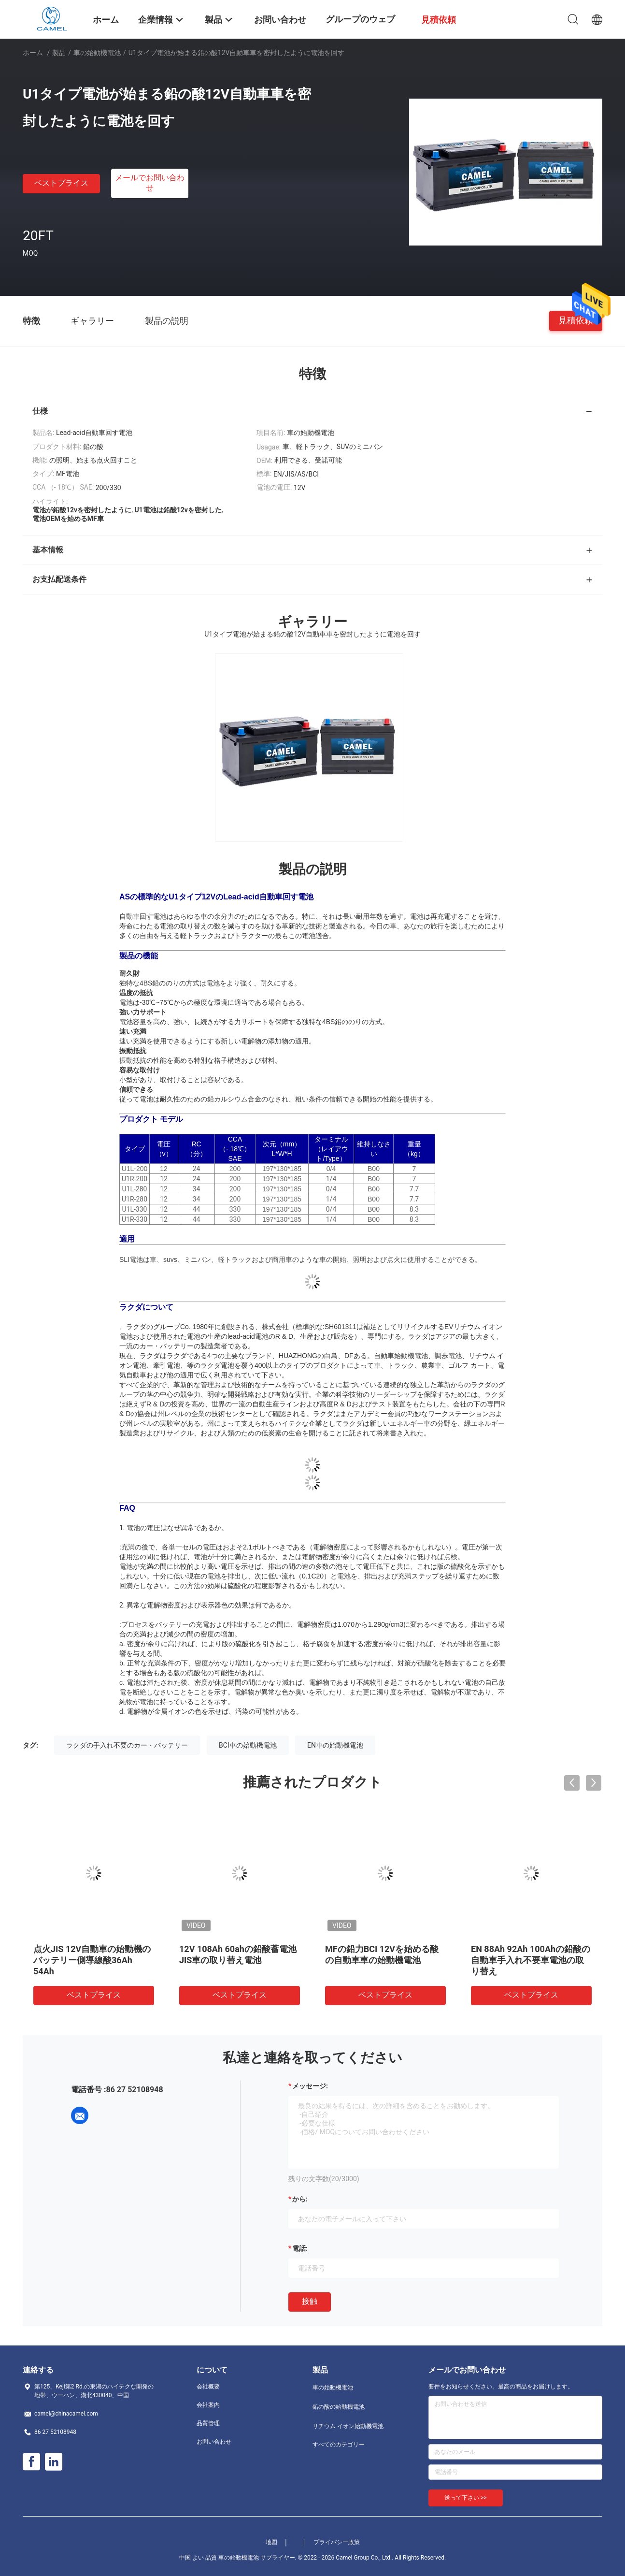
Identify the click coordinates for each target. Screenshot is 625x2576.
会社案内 (208, 2405)
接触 (309, 2301)
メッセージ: (310, 2086)
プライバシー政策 (336, 2542)
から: (300, 2199)
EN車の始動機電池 (335, 1745)
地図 (271, 2542)
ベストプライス (61, 183)
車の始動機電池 (97, 53)
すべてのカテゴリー (338, 2444)
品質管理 (208, 2423)
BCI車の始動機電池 (248, 1745)
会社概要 (208, 2386)
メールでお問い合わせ (150, 182)
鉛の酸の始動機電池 (338, 2406)
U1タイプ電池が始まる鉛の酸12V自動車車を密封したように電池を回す (531, 1960)
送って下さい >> (465, 2497)
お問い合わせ (214, 2441)
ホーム (33, 53)
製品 (59, 53)
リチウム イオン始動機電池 (348, 2426)
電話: (300, 2248)
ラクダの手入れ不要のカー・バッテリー (127, 1745)
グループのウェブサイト (360, 26)
